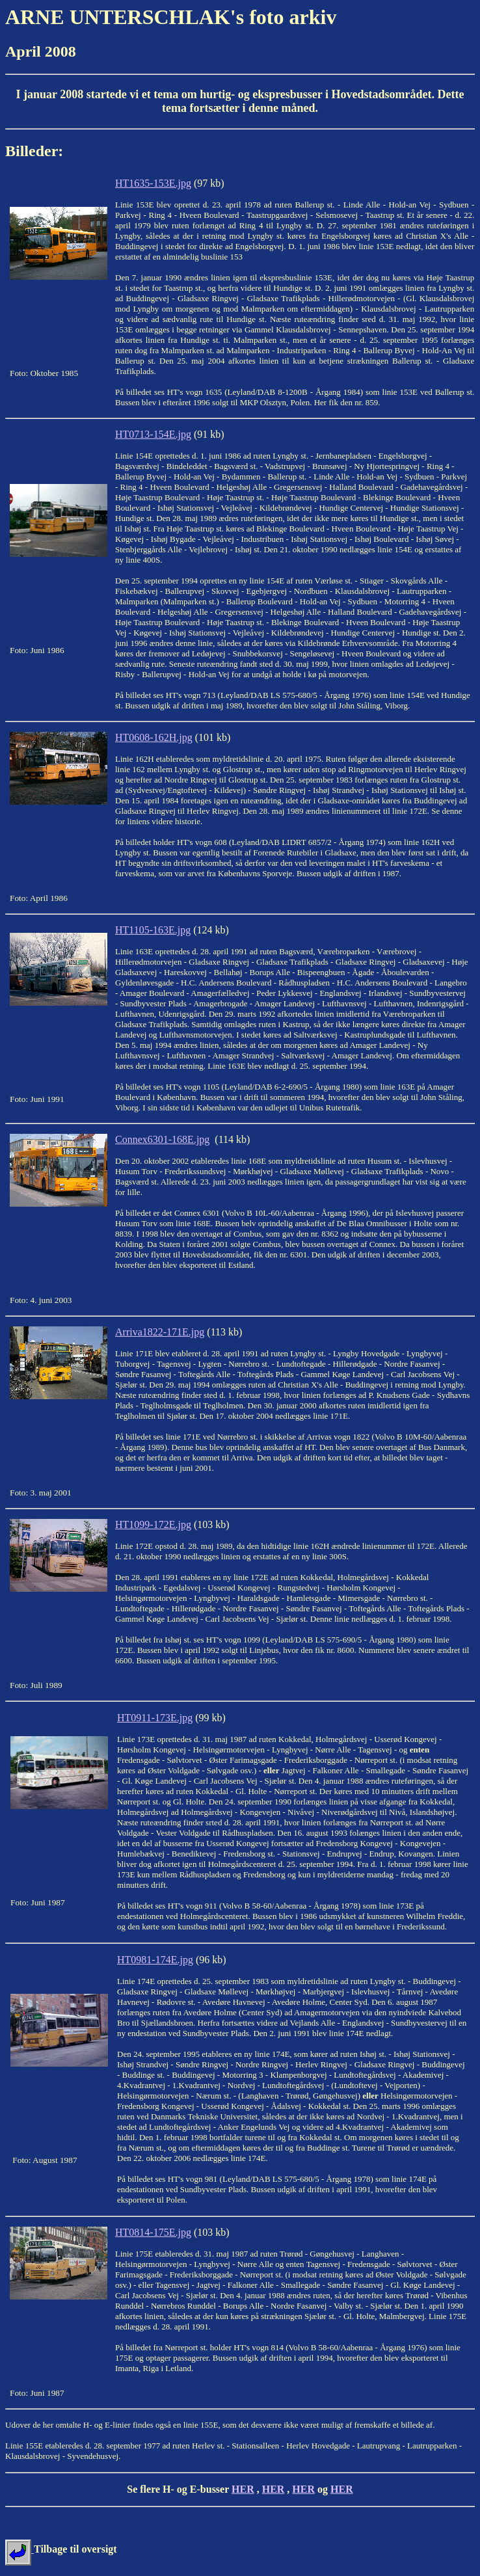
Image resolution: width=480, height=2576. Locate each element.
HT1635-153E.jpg (153, 183)
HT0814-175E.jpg (153, 2232)
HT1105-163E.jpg (153, 929)
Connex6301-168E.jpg (162, 1139)
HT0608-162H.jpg (154, 737)
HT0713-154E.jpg (153, 434)
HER (243, 2489)
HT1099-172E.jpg (153, 1524)
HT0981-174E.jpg (155, 1959)
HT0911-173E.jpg (155, 1717)
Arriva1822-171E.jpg (159, 1331)
